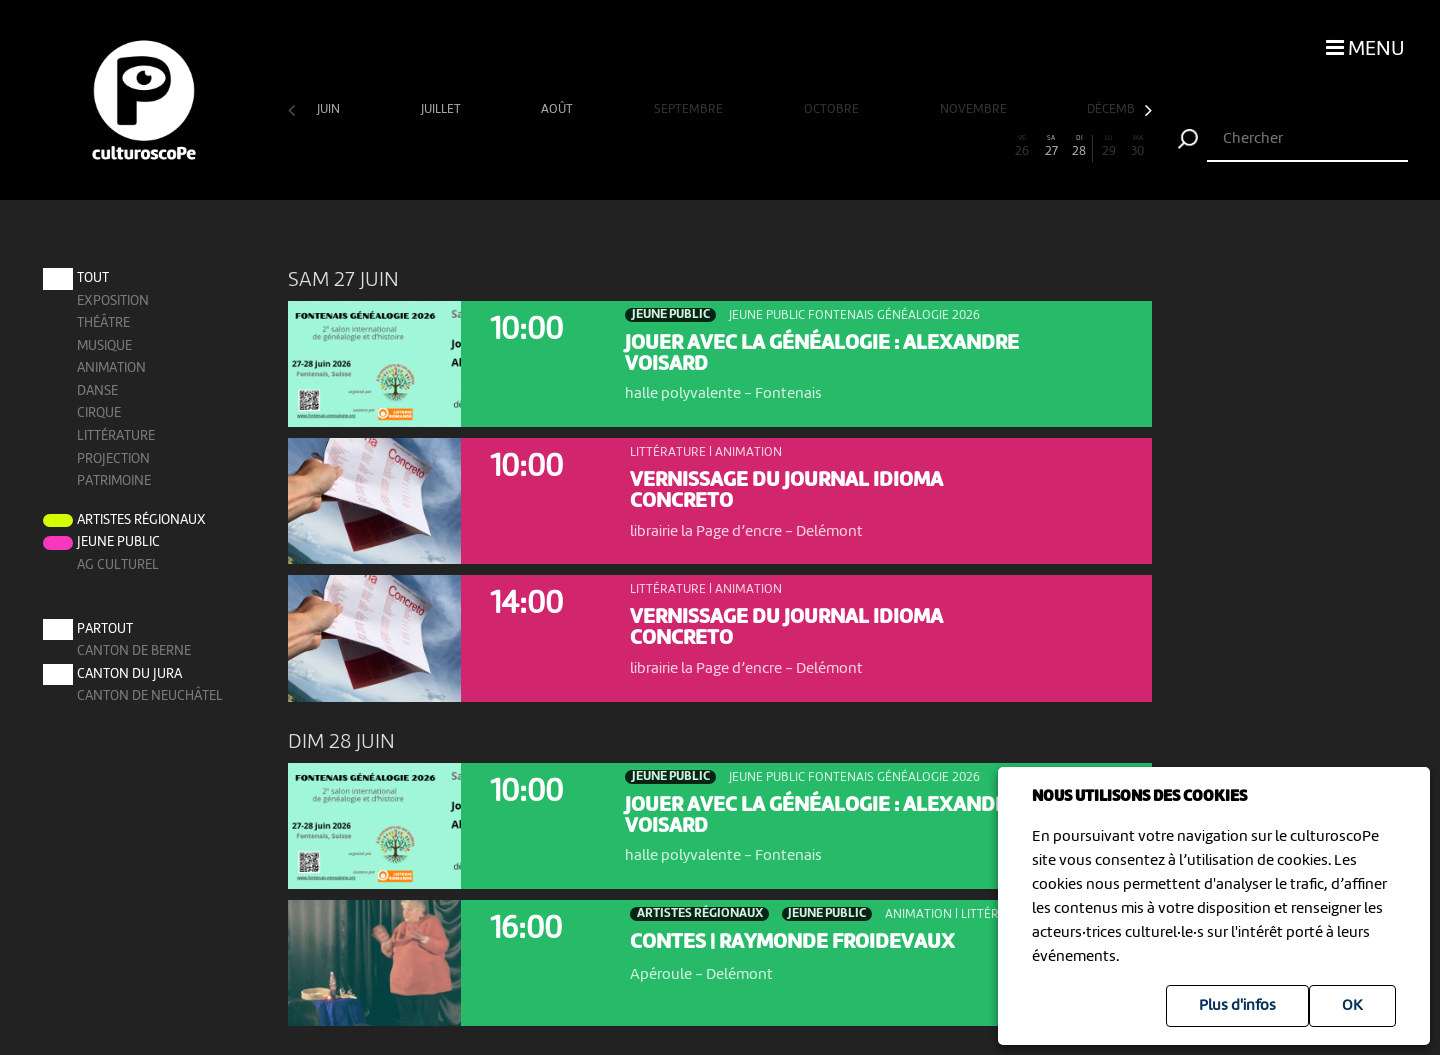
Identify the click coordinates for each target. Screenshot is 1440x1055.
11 (590, 146)
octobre (833, 109)
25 (994, 146)
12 (619, 146)
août (558, 109)
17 (763, 146)
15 (706, 146)
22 (907, 146)
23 (936, 146)
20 (850, 146)
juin (330, 109)
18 (792, 146)
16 (734, 146)
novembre (975, 109)
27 (1051, 146)
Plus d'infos (1237, 1006)
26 (1022, 146)
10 (562, 146)
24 (965, 146)
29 (1109, 146)
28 (1079, 146)
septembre (690, 109)
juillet (442, 109)
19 (821, 146)
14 (677, 146)
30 (1138, 146)
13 (648, 146)
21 (878, 146)
